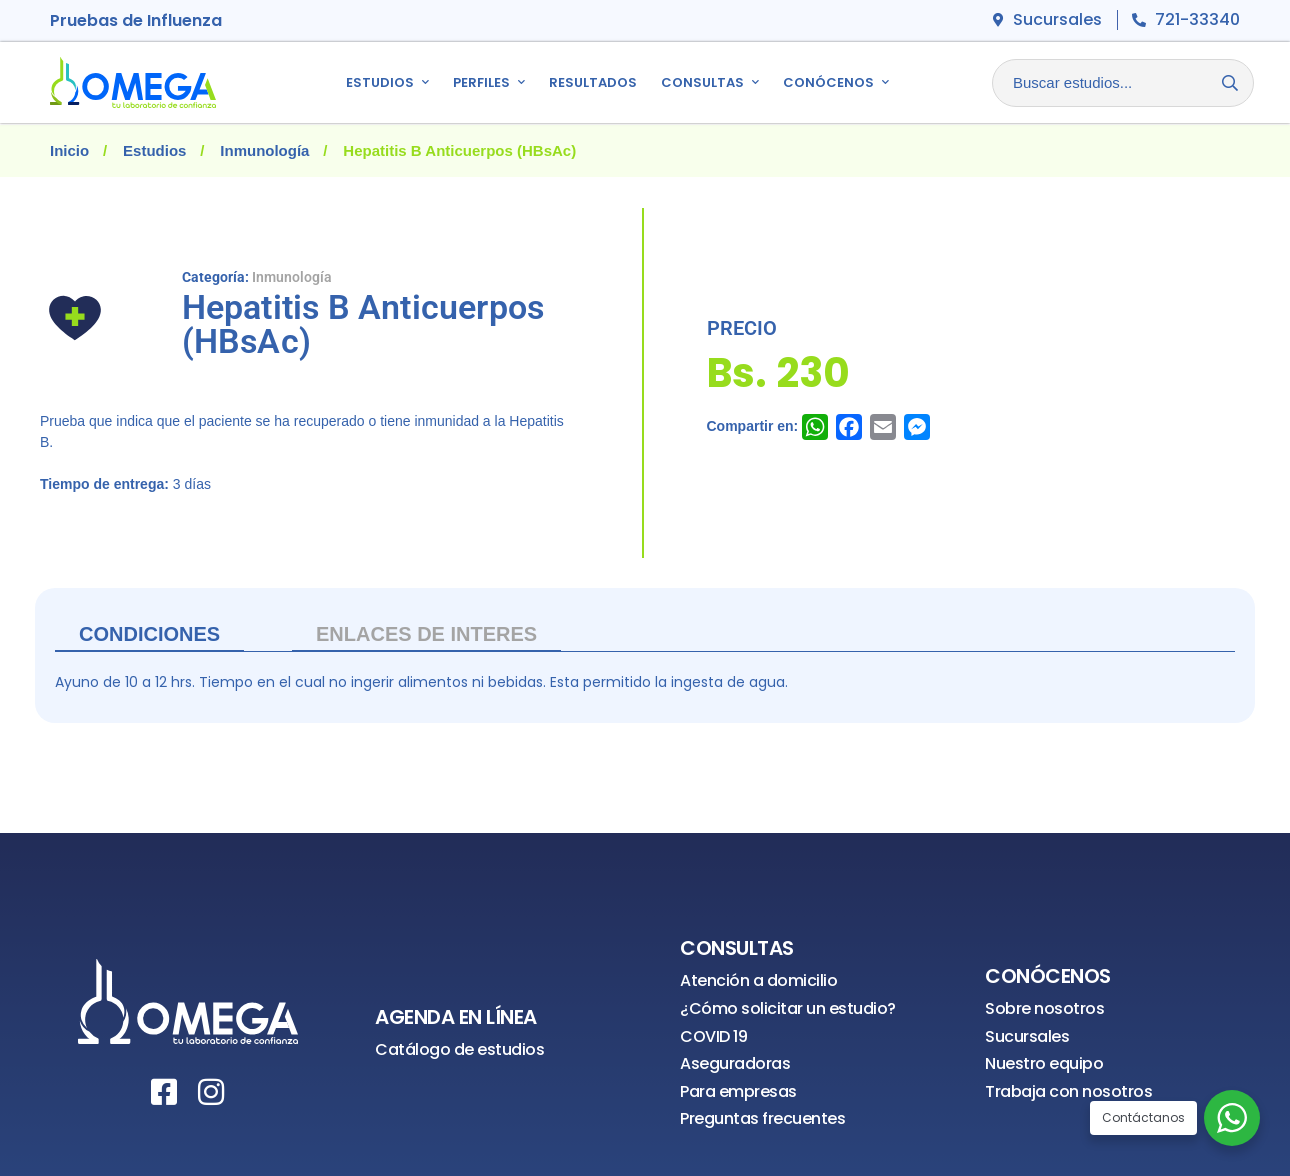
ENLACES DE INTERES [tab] (426, 634)
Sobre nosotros (1044, 1008)
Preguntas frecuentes (762, 1118)
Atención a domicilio (758, 980)
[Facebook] (164, 1092)
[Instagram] (211, 1092)
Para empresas (738, 1091)
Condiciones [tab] (149, 634)
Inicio (69, 150)
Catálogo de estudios (459, 1049)
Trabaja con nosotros (1068, 1091)
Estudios (154, 150)
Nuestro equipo (1044, 1063)
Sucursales (1027, 1036)
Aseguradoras (735, 1063)
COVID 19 (713, 1036)
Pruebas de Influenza (136, 20)
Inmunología (264, 150)
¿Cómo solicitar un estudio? (788, 1008)
